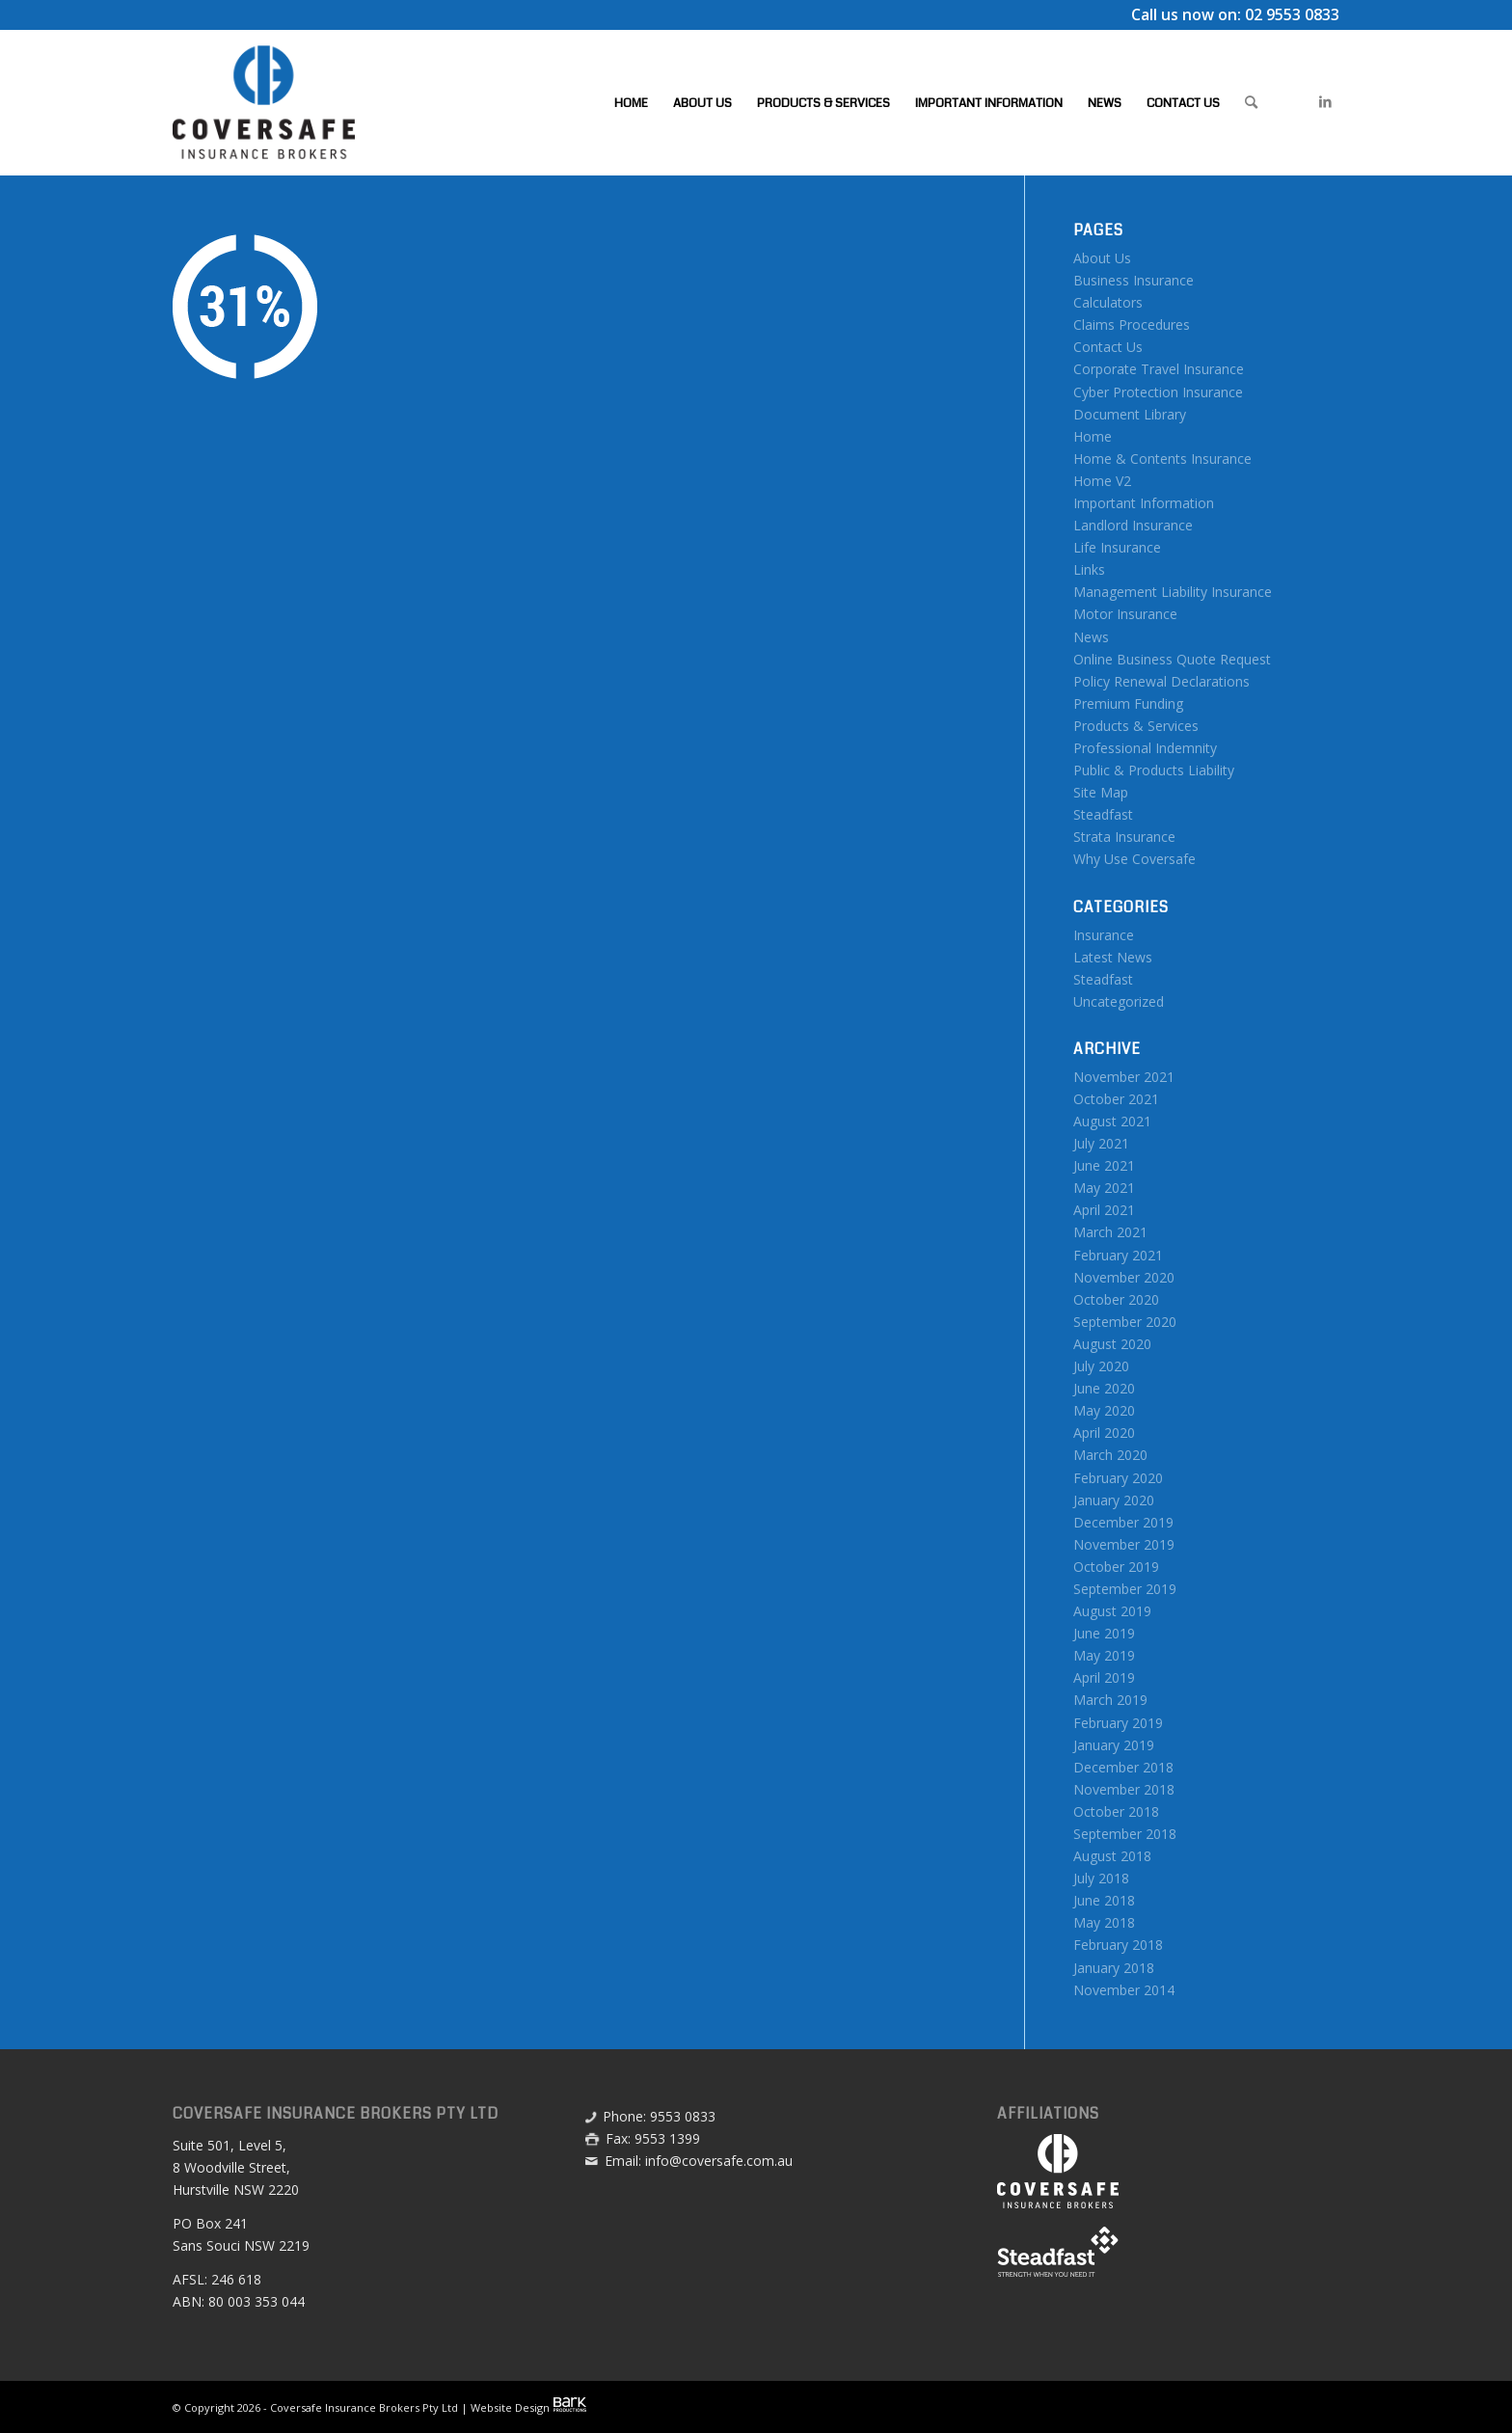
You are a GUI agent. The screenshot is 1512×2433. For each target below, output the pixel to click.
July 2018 (1101, 1878)
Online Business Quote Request (1172, 659)
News (1091, 637)
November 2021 (1123, 1077)
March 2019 (1110, 1699)
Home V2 (1102, 481)
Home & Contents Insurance (1162, 458)
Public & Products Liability (1153, 770)
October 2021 (1116, 1099)
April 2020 (1104, 1432)
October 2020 (1116, 1299)
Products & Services (1136, 725)
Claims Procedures (1131, 324)
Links (1089, 569)
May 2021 (1104, 1187)
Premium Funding (1128, 703)
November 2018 (1123, 1789)
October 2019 (1116, 1566)
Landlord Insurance (1133, 525)
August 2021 (1112, 1121)
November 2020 (1123, 1277)
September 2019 (1124, 1589)
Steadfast (1103, 814)
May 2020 (1104, 1410)
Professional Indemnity (1145, 748)
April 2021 (1104, 1210)
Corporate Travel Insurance (1158, 369)
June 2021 (1104, 1165)
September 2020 (1124, 1321)
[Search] (1251, 102)
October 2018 (1116, 1811)
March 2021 (1110, 1232)
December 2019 (1123, 1522)
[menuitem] (631, 102)
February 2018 (1118, 1944)
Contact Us (1108, 347)
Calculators (1108, 302)
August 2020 (1112, 1344)
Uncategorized (1118, 1001)
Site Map (1100, 792)
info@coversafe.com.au (719, 2160)
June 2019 (1104, 1633)
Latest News (1112, 957)
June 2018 (1104, 1900)
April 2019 (1104, 1677)
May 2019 (1104, 1655)
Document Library (1129, 414)
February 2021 (1118, 1255)
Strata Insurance (1124, 836)
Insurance (1103, 935)
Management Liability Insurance (1172, 591)
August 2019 (1112, 1611)
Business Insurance (1133, 280)
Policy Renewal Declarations (1161, 681)
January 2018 (1113, 1968)
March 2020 (1110, 1455)
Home (1092, 436)
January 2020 (1113, 1500)
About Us (1102, 258)
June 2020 (1104, 1388)
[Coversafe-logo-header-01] (264, 102)
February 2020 (1118, 1478)
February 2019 (1118, 1723)
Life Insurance (1117, 547)
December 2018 (1123, 1767)
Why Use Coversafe (1134, 859)
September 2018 (1124, 1834)
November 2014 (1123, 1990)
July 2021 (1101, 1143)
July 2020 (1101, 1366)
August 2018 (1112, 1856)
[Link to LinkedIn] (1324, 101)
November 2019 (1123, 1544)
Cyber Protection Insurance (1158, 392)
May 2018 (1104, 1922)
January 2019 (1113, 1745)
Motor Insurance (1125, 614)
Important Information (1143, 503)
